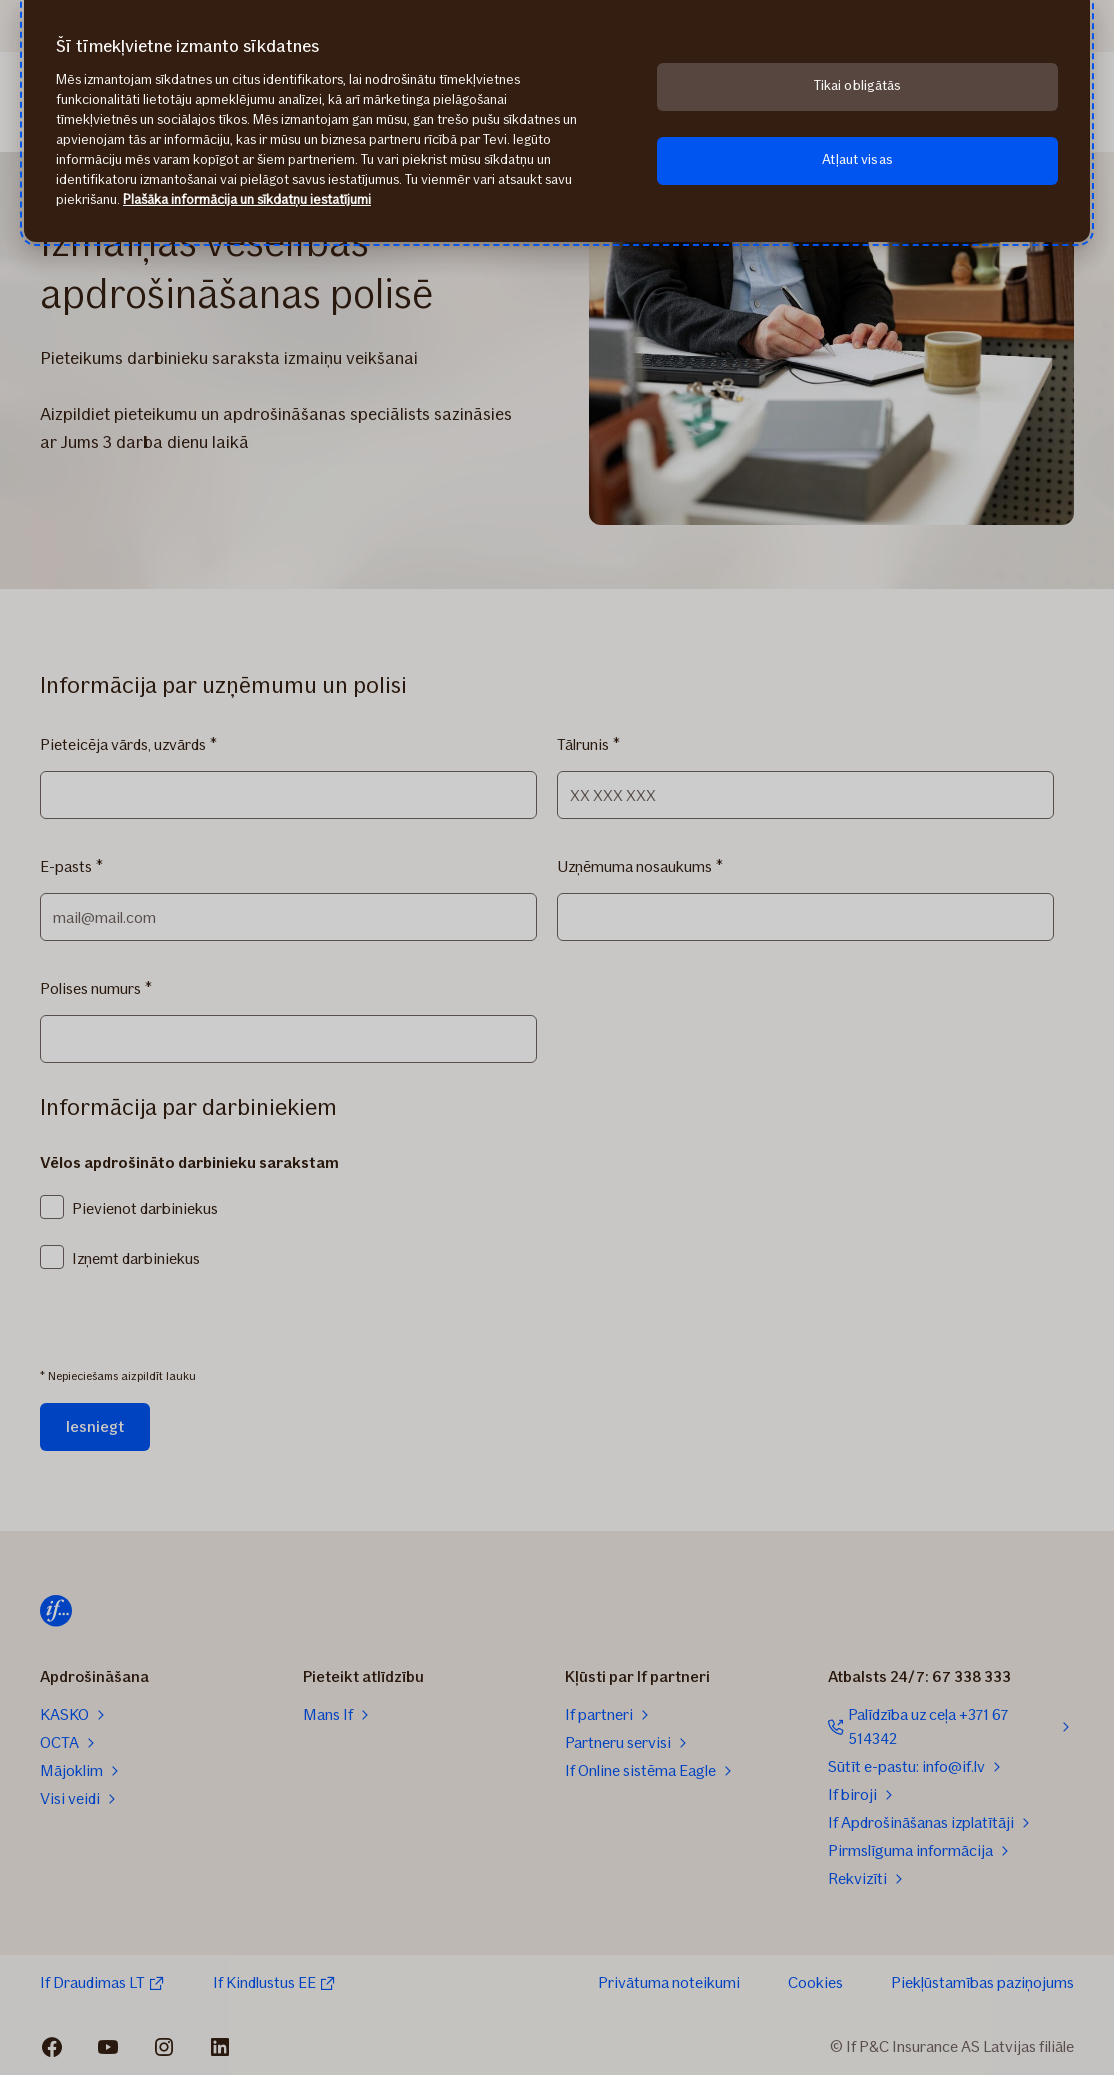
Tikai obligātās (858, 85)
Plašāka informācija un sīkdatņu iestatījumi (247, 199)
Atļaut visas (857, 159)
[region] (557, 121)
